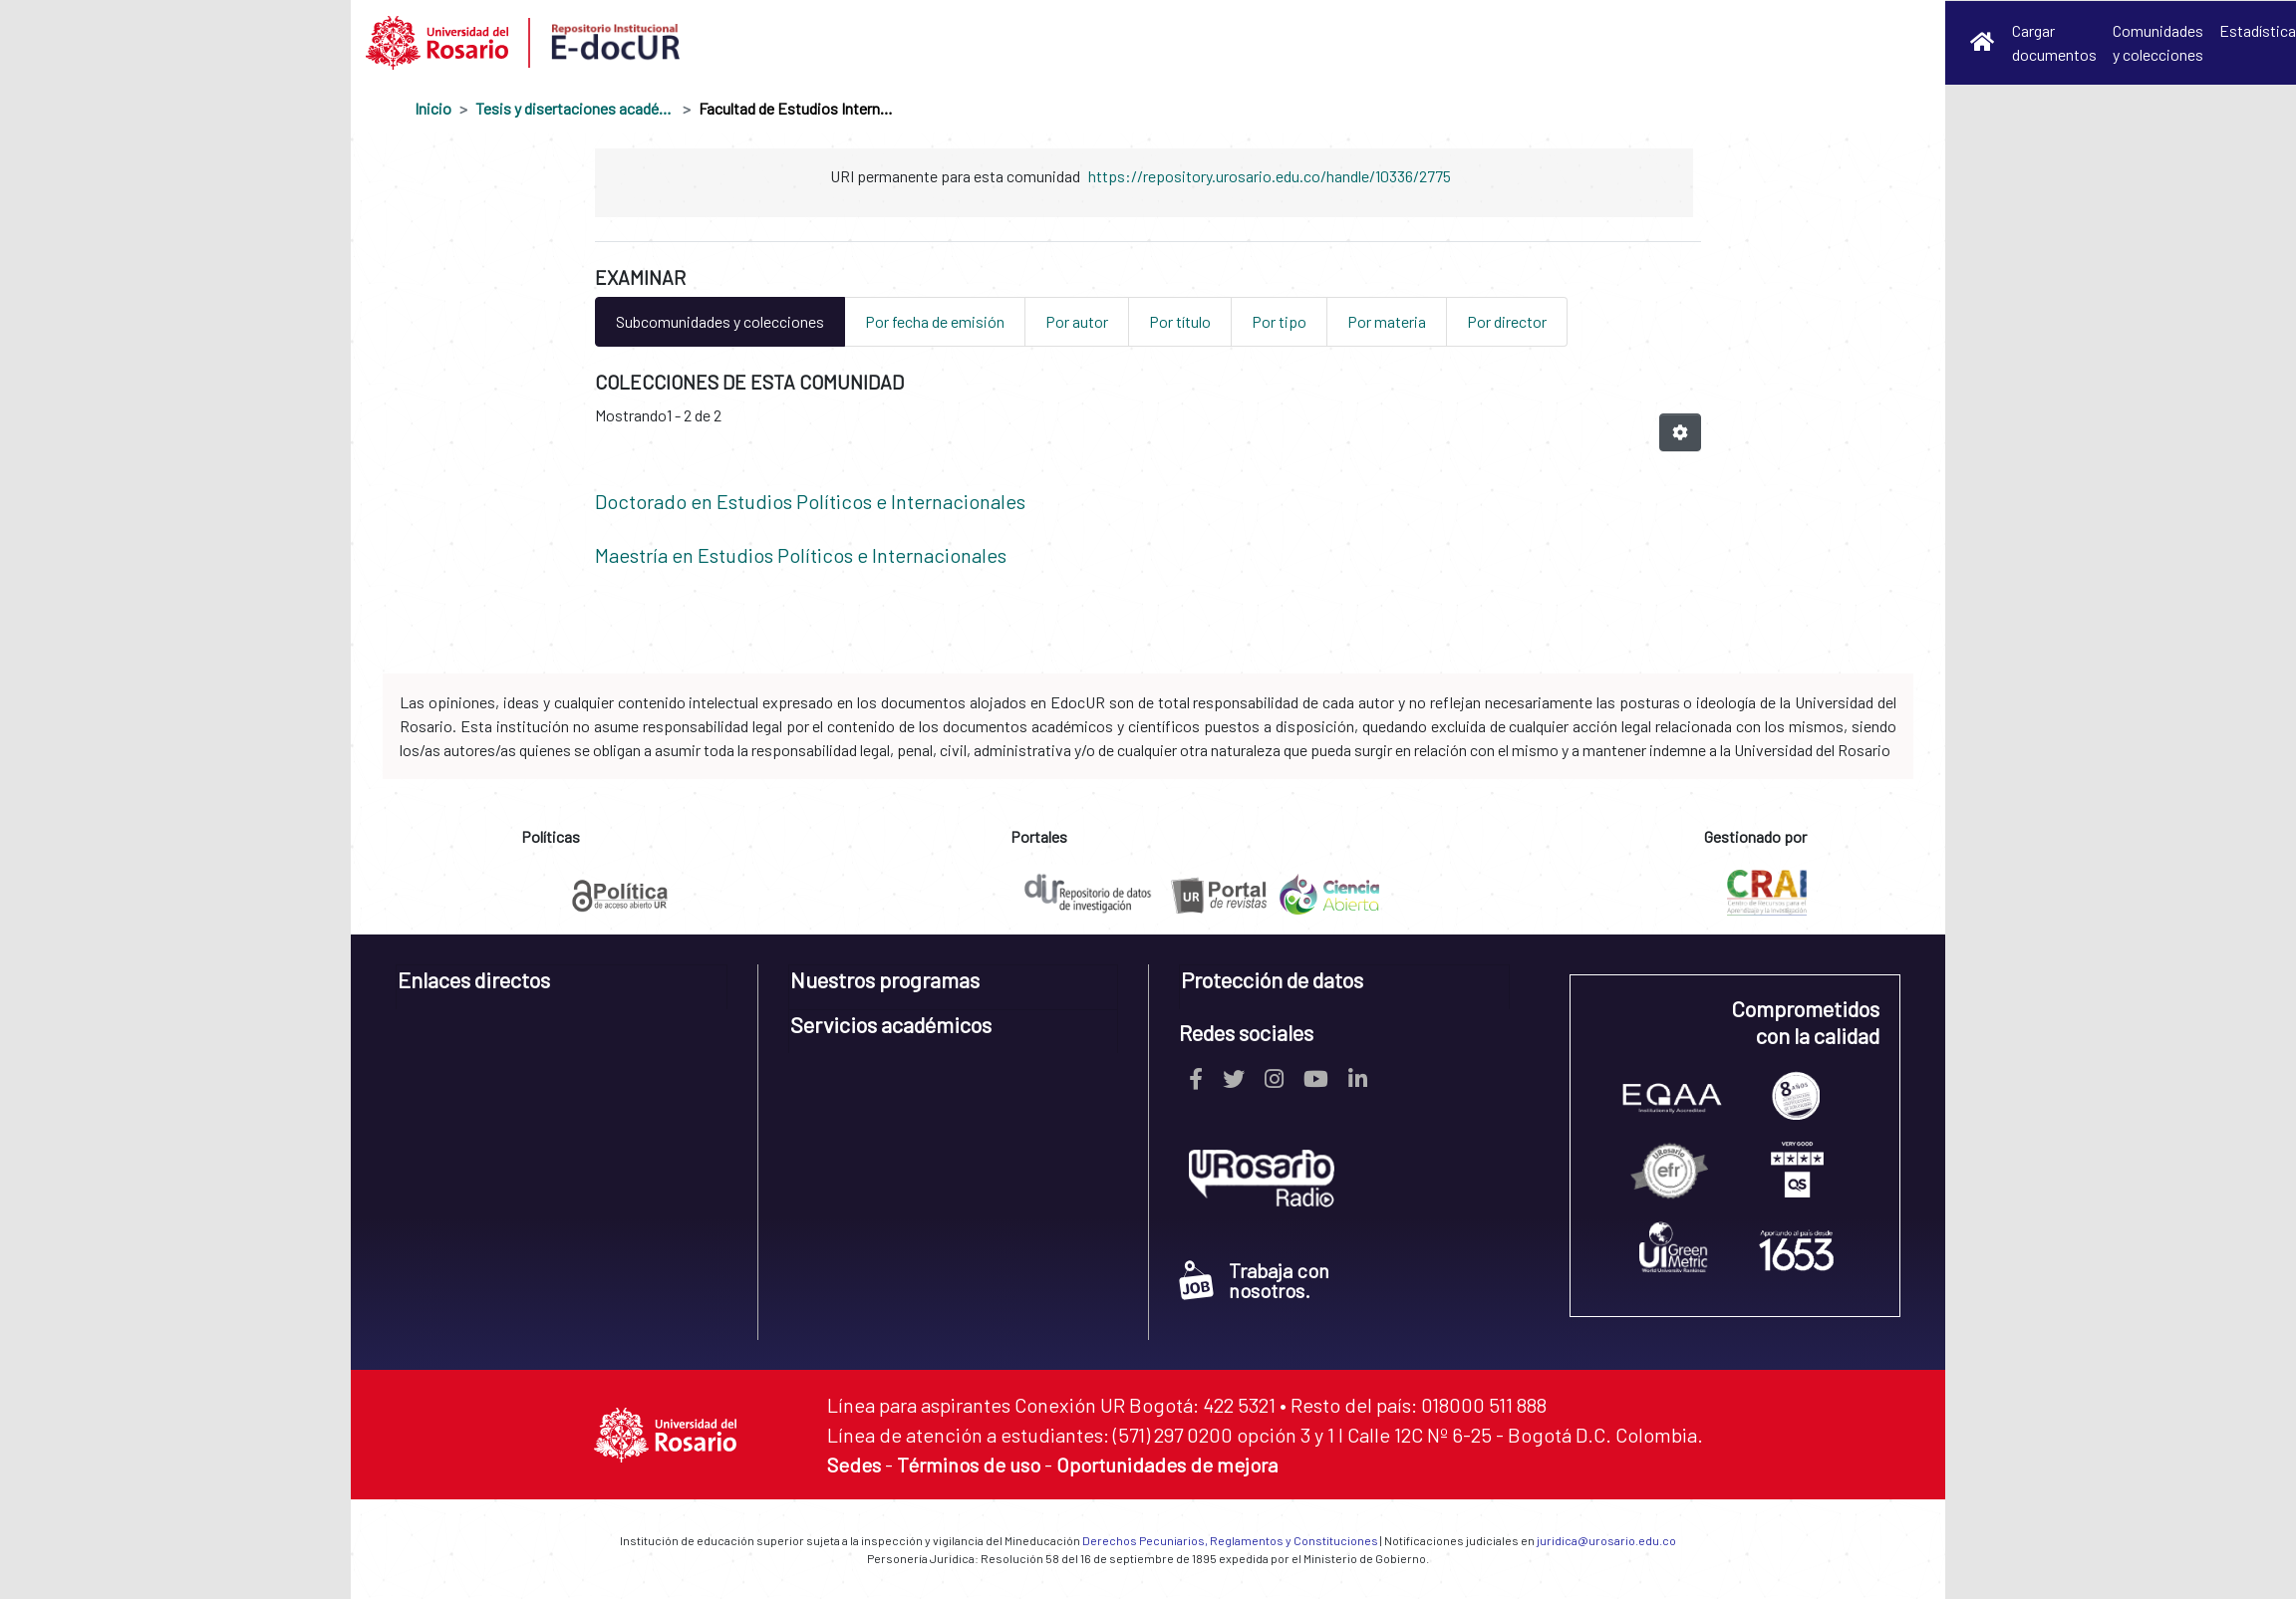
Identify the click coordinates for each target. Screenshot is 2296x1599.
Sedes (854, 1464)
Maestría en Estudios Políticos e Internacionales (800, 555)
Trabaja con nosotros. (1254, 1280)
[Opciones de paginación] (1680, 432)
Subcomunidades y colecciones (720, 321)
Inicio (433, 108)
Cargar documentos (2054, 42)
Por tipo (1279, 321)
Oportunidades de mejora (1167, 1464)
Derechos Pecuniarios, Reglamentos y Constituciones (1230, 1540)
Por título (1180, 321)
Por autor (1076, 321)
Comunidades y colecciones (2158, 42)
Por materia (1386, 321)
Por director (1507, 321)
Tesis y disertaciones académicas (575, 108)
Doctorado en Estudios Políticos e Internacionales (810, 501)
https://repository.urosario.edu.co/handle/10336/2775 (1269, 175)
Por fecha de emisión (934, 321)
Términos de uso (968, 1464)
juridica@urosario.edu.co (1606, 1540)
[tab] (561, 986)
